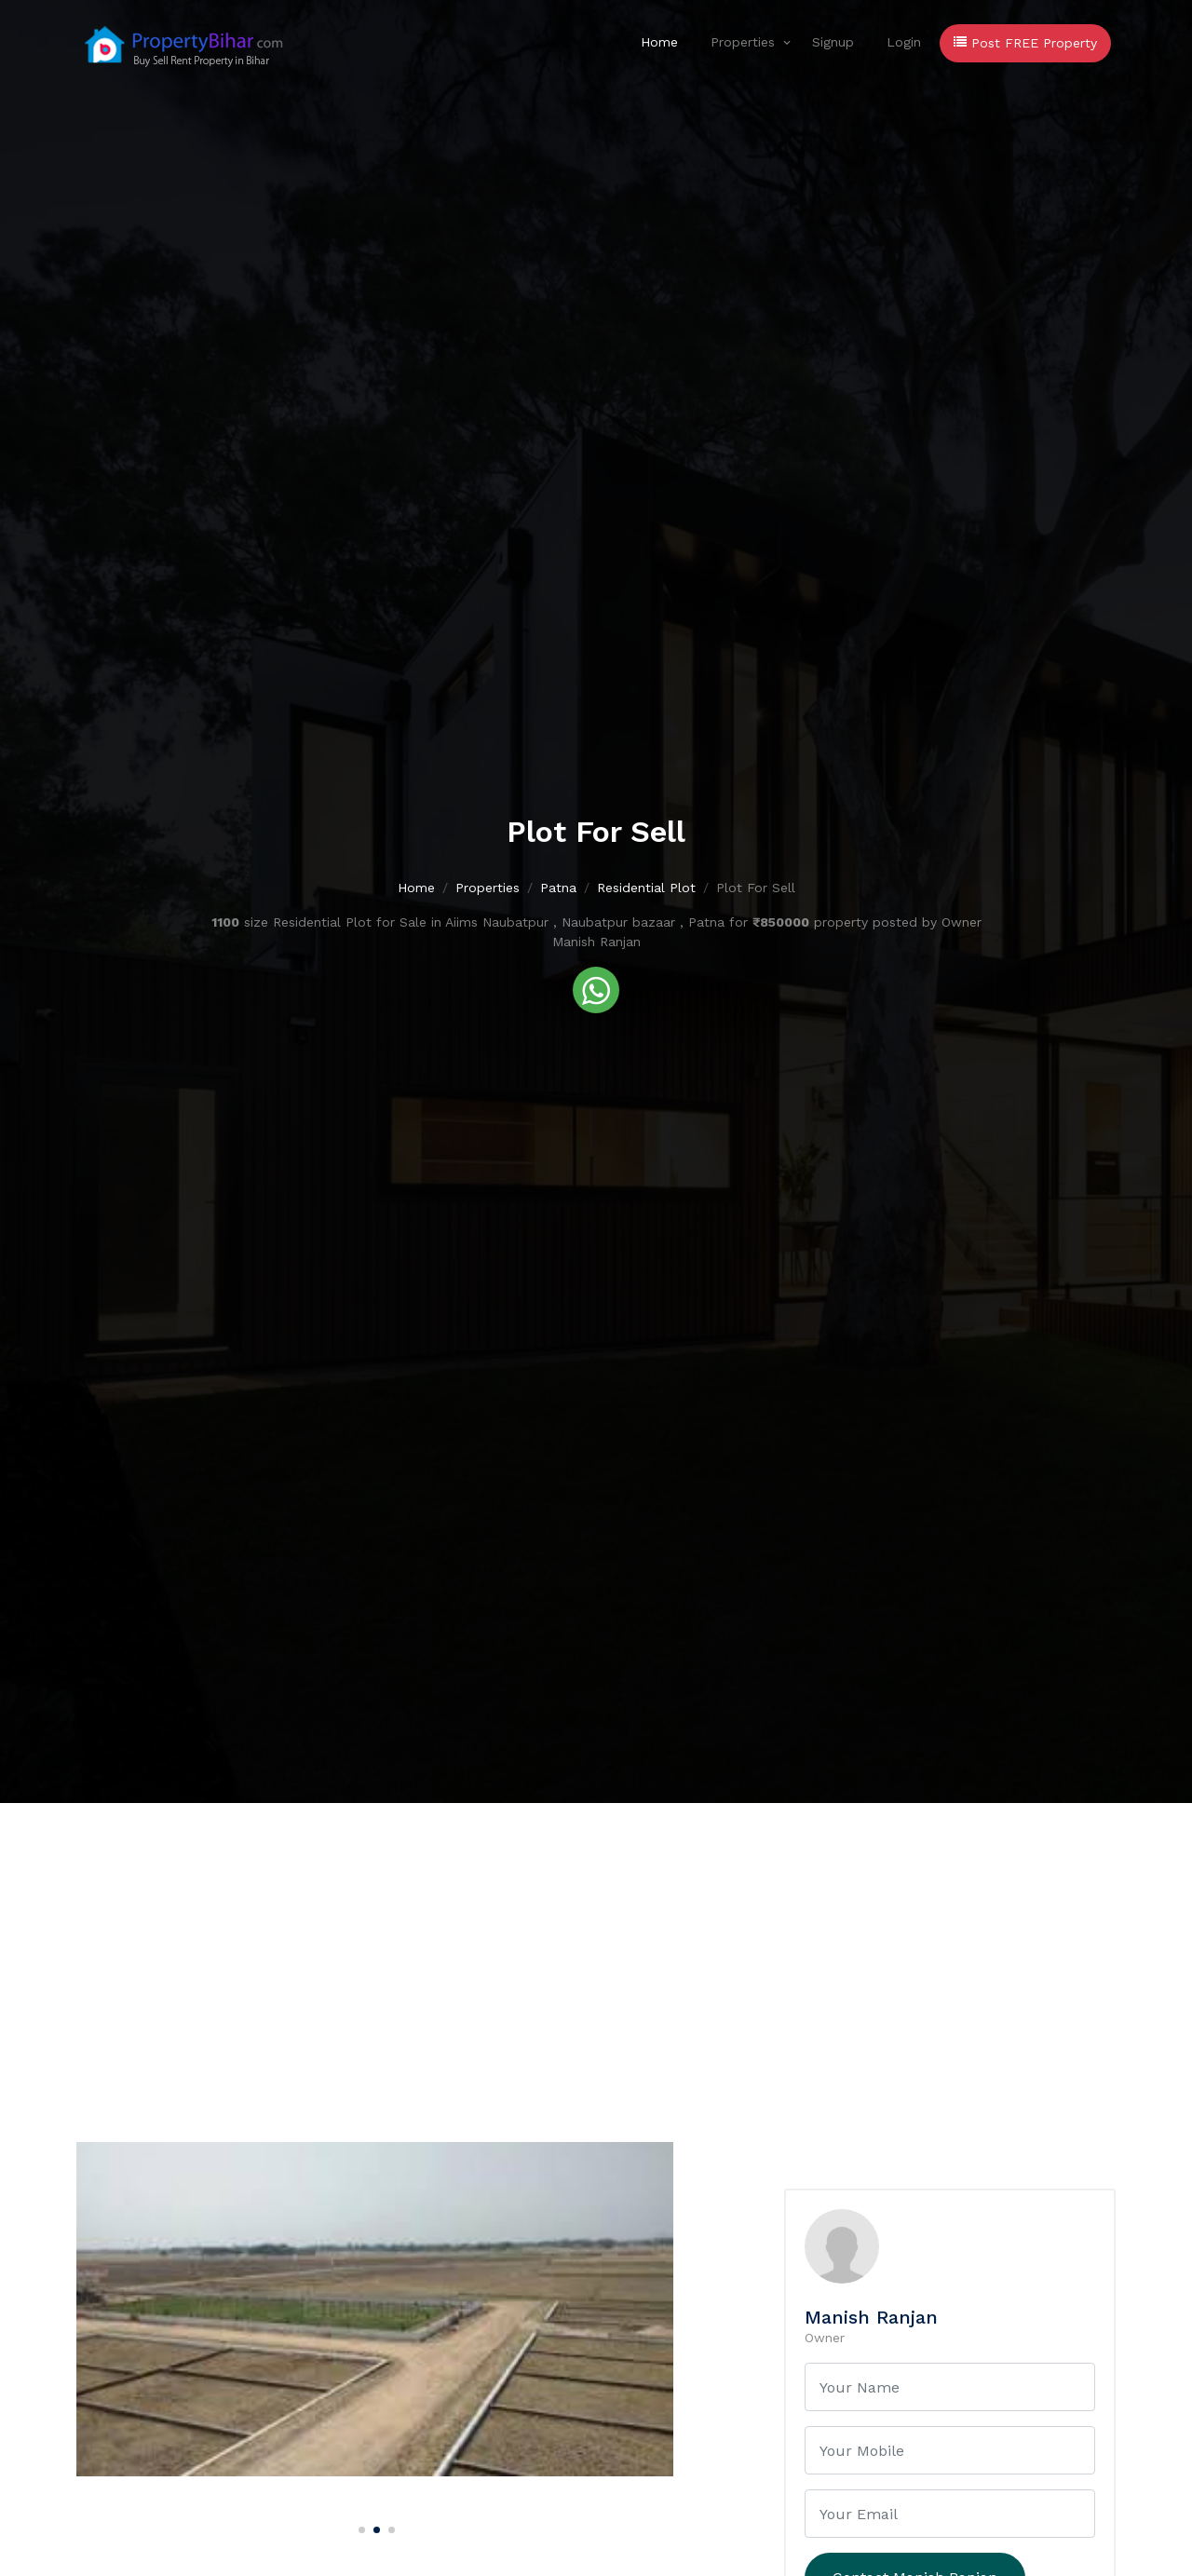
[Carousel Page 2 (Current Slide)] (374, 2527)
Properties (743, 41)
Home (659, 41)
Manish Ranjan (871, 2317)
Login (904, 41)
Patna (558, 887)
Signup (833, 41)
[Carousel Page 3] (389, 2527)
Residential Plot (646, 887)
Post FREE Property (1025, 42)
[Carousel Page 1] (359, 2527)
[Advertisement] (596, 1942)
